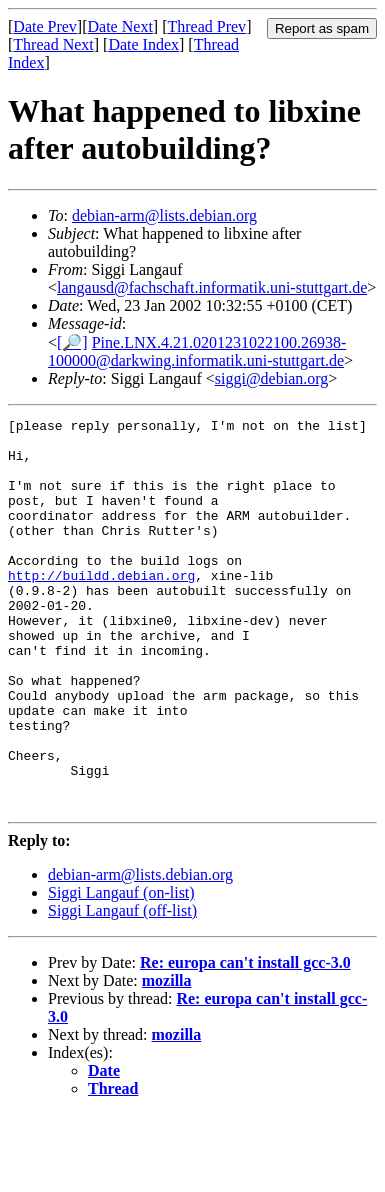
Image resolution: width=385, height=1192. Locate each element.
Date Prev (45, 26)
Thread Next (53, 44)
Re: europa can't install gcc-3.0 (245, 1040)
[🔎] (72, 342)
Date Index (143, 44)
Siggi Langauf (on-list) (121, 970)
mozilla (167, 1058)
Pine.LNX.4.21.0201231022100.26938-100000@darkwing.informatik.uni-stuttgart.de (197, 351)
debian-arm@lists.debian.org (164, 215)
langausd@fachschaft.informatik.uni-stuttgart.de (212, 287)
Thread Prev (206, 26)
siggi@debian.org (272, 378)
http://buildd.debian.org (101, 608)
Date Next (120, 26)
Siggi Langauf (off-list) (122, 988)
